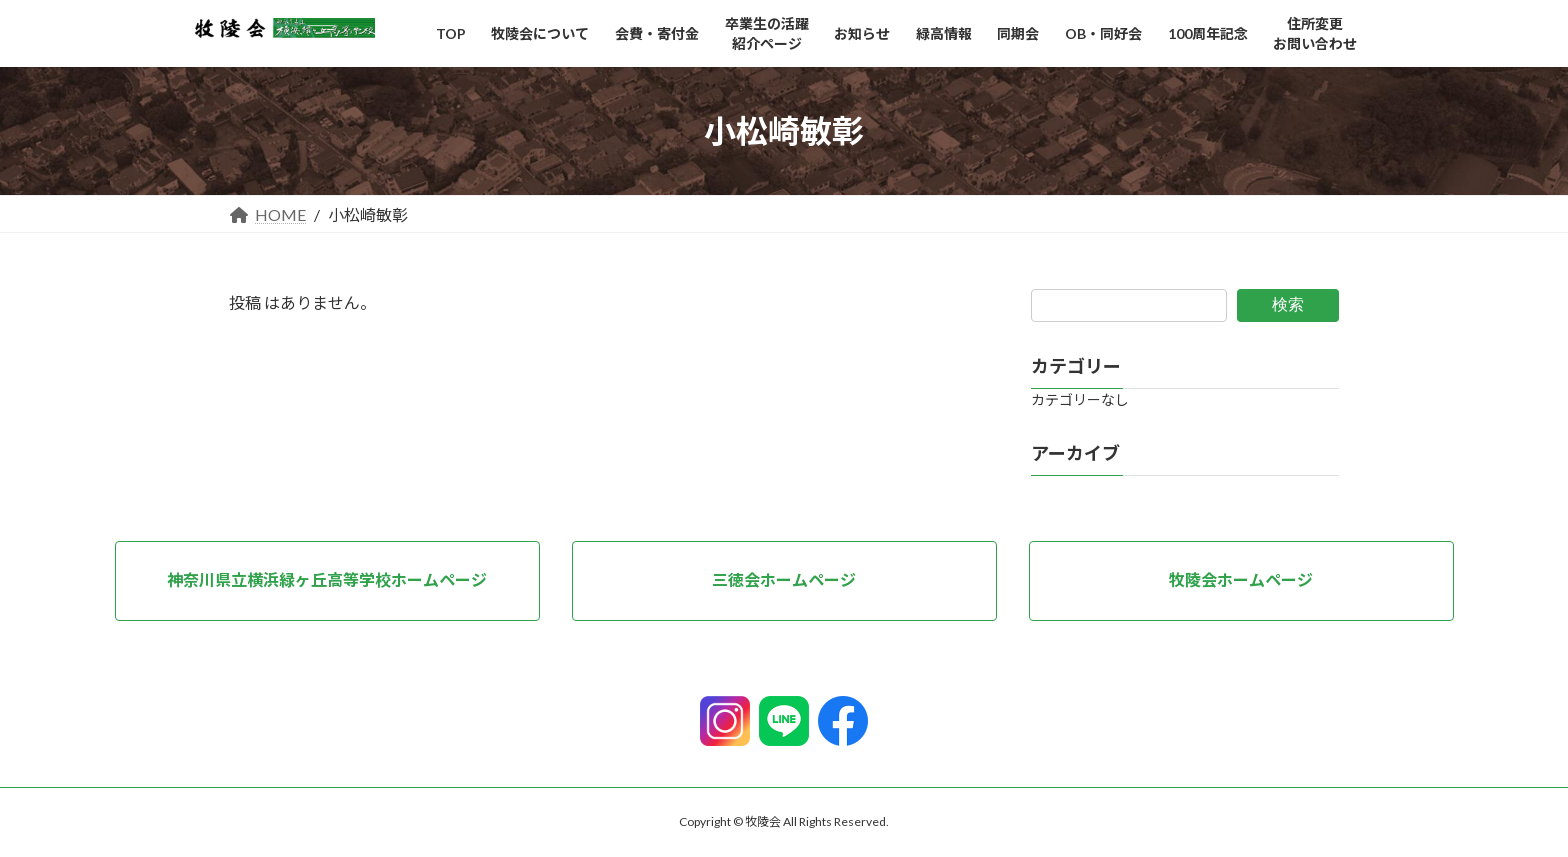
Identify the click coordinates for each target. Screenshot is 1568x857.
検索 (1288, 304)
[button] (327, 581)
